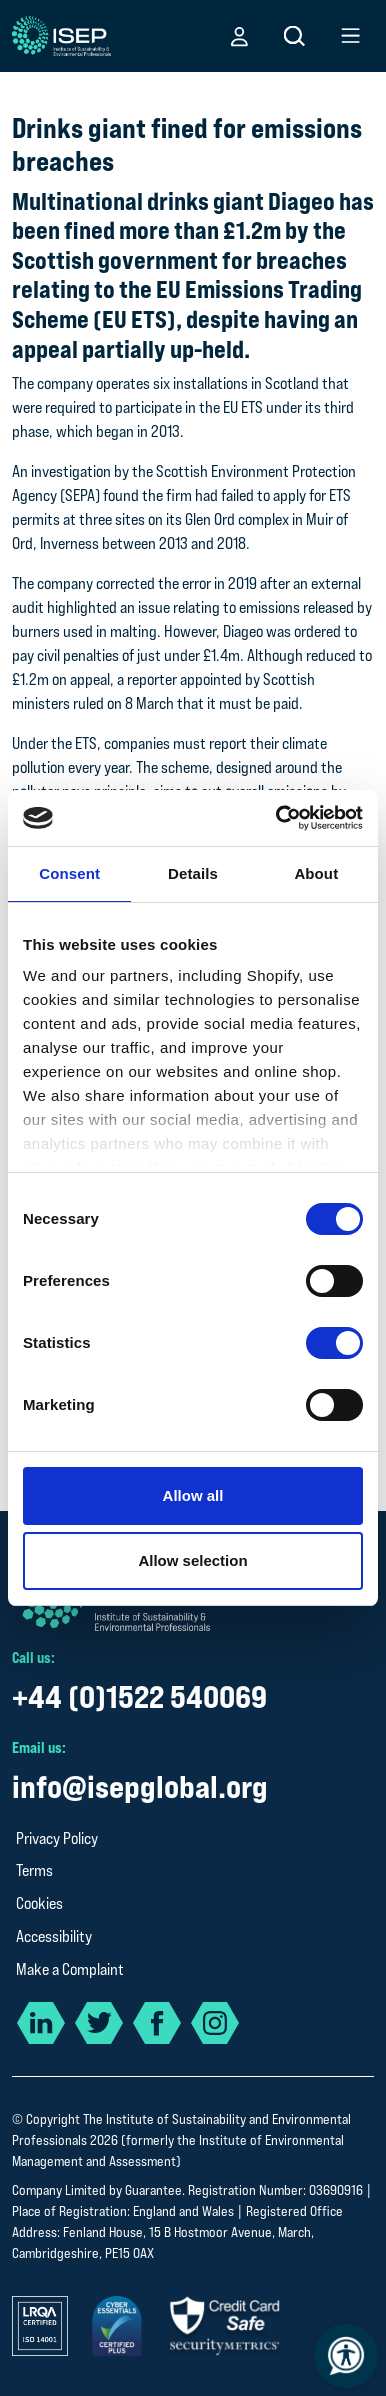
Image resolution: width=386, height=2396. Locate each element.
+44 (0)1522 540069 (139, 1696)
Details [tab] (193, 873)
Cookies (39, 1903)
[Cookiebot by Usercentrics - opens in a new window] (277, 818)
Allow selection (192, 1560)
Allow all (193, 1495)
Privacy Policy (57, 1838)
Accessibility (54, 1936)
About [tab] (316, 873)
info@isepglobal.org (140, 1786)
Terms (34, 1870)
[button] (239, 36)
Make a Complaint (70, 1969)
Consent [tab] (69, 873)
